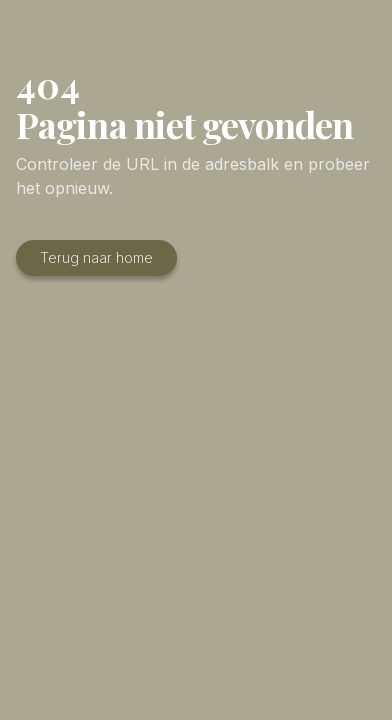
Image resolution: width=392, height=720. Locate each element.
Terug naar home (96, 257)
